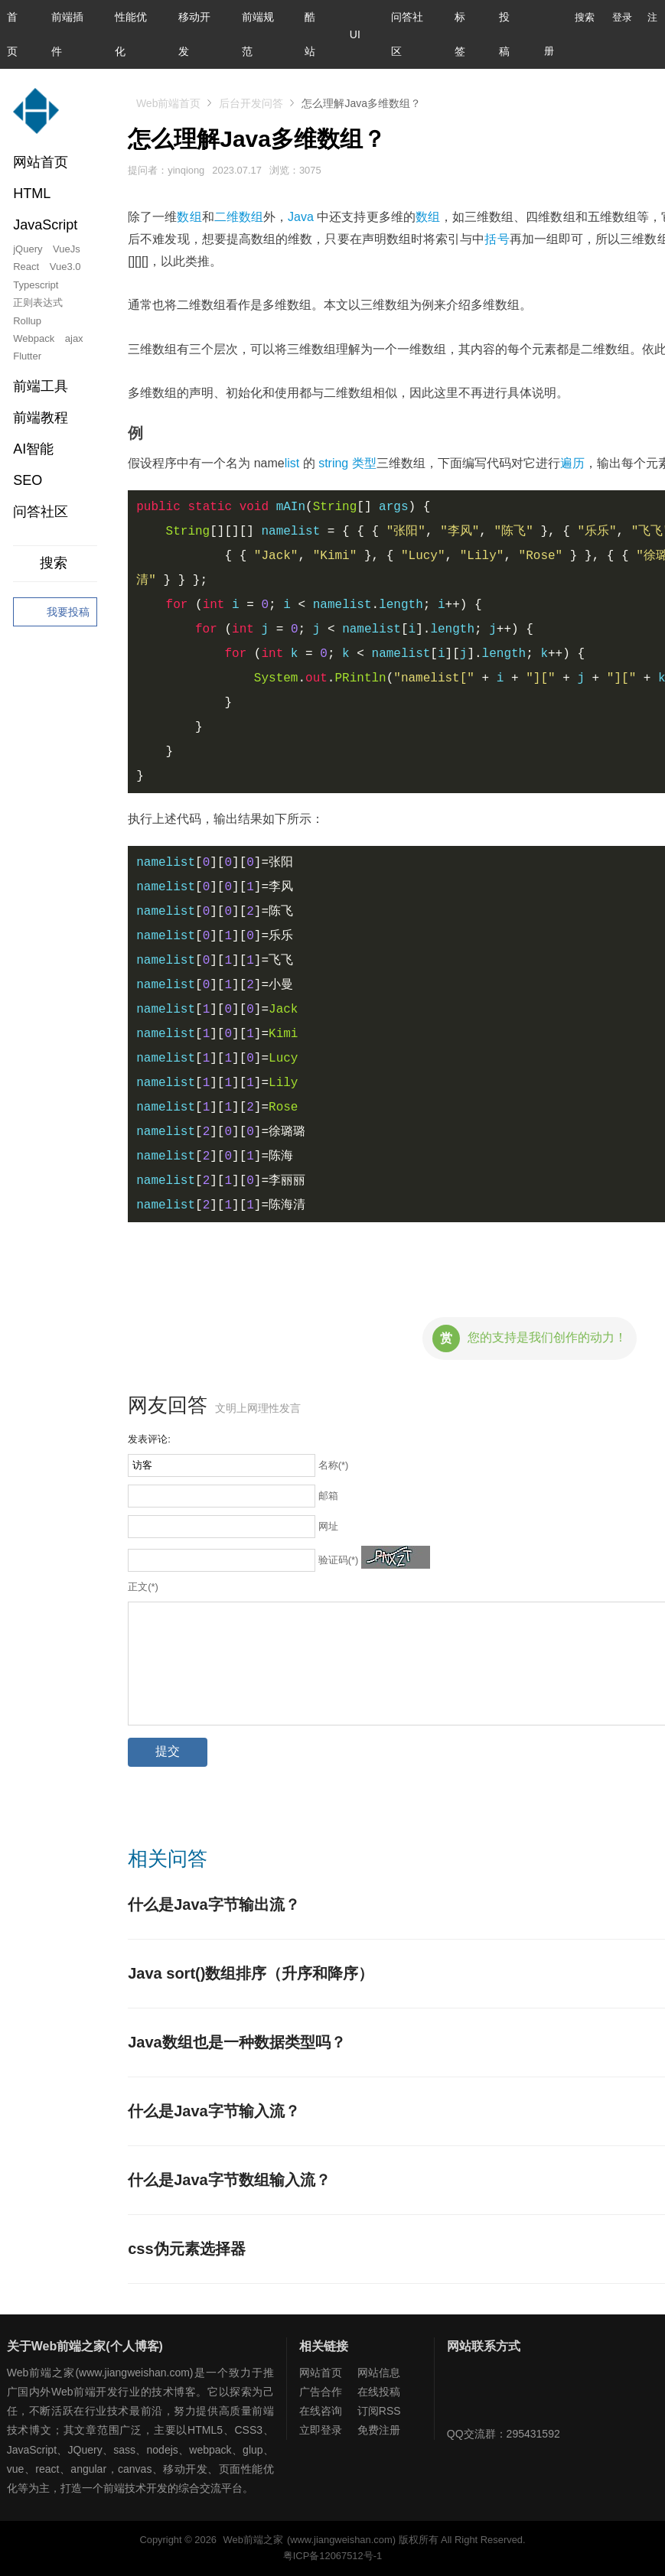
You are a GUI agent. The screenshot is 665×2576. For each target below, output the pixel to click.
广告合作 (320, 2392)
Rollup (27, 321)
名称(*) (333, 1465)
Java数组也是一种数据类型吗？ (237, 2042)
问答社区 (40, 511)
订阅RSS (379, 2411)
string (333, 463)
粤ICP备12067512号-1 (332, 2555)
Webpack (33, 338)
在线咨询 (320, 2411)
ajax (74, 338)
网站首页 (40, 162)
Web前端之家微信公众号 (462, 2394)
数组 (189, 216)
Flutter (27, 356)
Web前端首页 (168, 103)
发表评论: (149, 1439)
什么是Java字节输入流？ (214, 2111)
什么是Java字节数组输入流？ (229, 2179)
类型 (364, 463)
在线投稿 (378, 2392)
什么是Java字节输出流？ (214, 1904)
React (26, 266)
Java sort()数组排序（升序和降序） (250, 1973)
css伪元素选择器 (186, 2248)
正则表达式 (38, 302)
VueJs (66, 249)
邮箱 (328, 1495)
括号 (496, 239)
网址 (328, 1526)
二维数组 (238, 216)
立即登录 (320, 2430)
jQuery (27, 249)
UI (355, 34)
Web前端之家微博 (515, 2394)
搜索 (573, 17)
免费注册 (378, 2430)
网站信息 (378, 2372)
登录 (622, 17)
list (292, 463)
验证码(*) (338, 1560)
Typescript (35, 285)
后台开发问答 (251, 103)
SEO (27, 480)
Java (301, 216)
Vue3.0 (65, 266)
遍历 (572, 463)
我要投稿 (55, 612)
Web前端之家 (253, 2539)
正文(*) (143, 1586)
